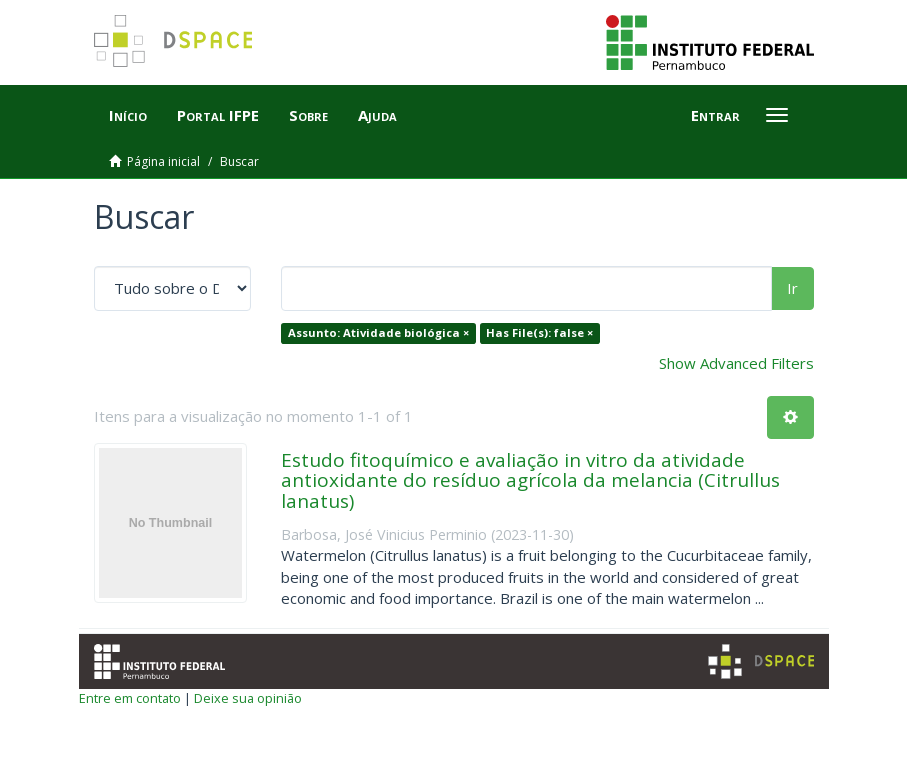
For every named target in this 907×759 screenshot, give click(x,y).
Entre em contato (130, 698)
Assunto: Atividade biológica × (378, 332)
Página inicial (163, 161)
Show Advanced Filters (736, 363)
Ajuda (377, 115)
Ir (792, 288)
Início (128, 115)
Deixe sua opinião (248, 698)
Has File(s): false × (539, 332)
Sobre (308, 115)
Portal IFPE (218, 115)
